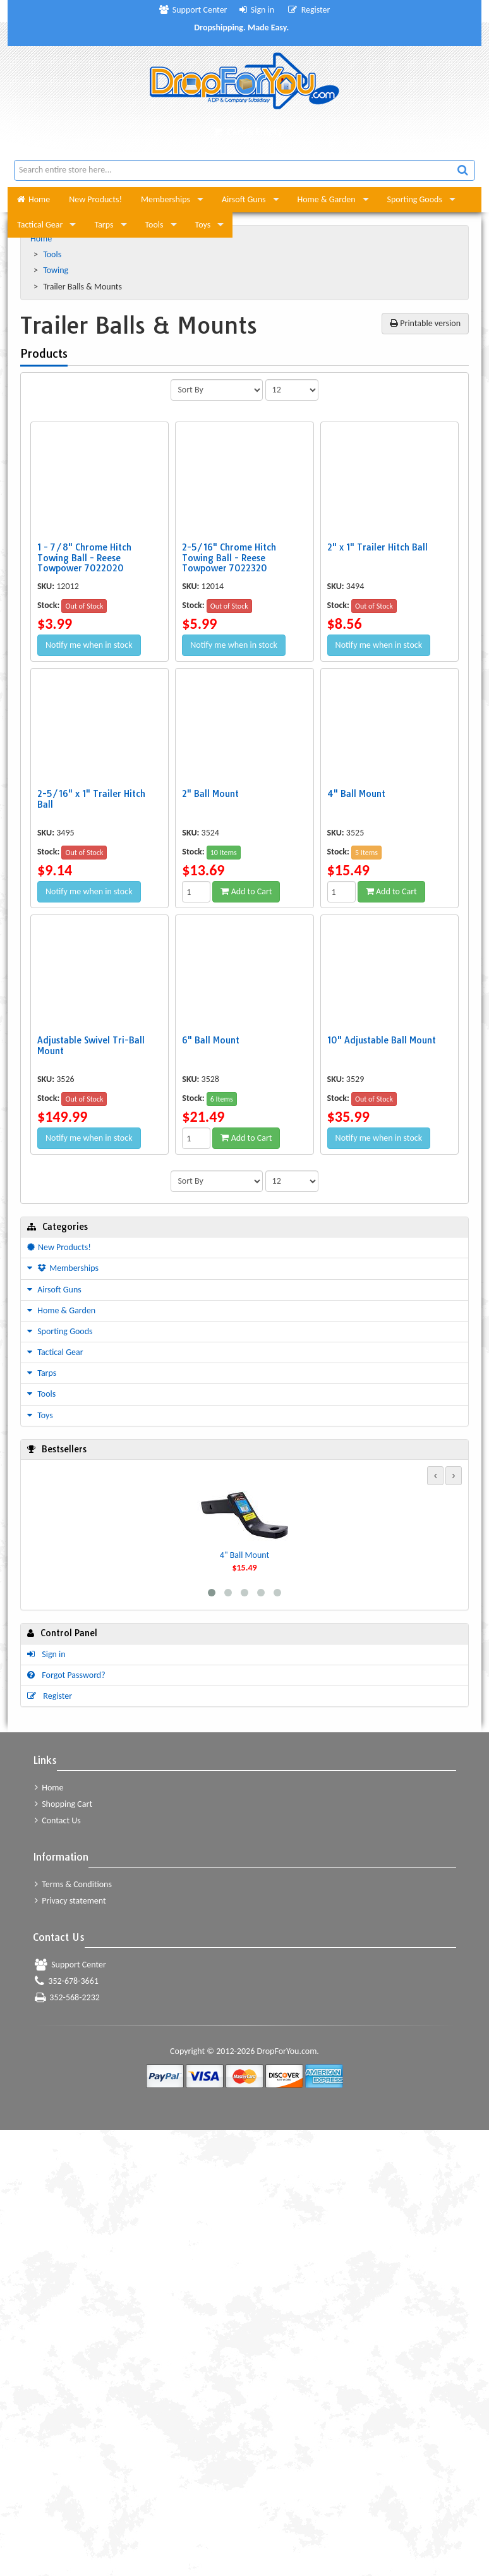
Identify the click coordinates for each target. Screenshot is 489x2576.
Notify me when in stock (89, 645)
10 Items (223, 852)
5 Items (366, 852)
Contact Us (58, 1820)
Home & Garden (327, 199)
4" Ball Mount (244, 1555)
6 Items (221, 1099)
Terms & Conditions (73, 1884)
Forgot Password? (66, 1675)
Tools (154, 224)
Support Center (193, 9)
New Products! (95, 199)
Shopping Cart (63, 1804)
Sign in (257, 9)
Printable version (425, 323)
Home (33, 199)
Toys (203, 224)
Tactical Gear (40, 224)
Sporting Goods (414, 199)
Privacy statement (70, 1900)
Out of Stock (84, 606)
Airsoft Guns (244, 199)
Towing (56, 270)
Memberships (165, 199)
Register (309, 9)
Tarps (103, 224)
